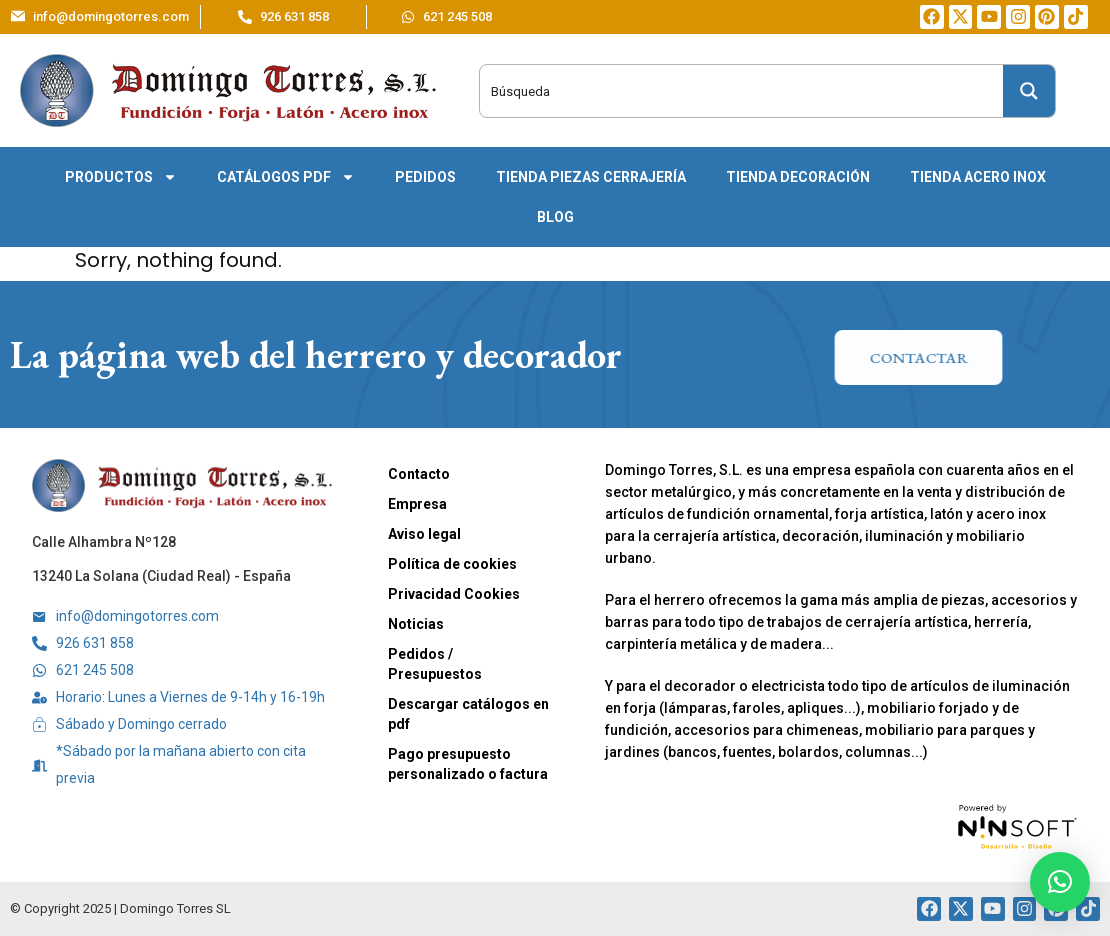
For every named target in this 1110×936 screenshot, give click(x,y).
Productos (121, 177)
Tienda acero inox (978, 177)
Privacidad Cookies (454, 594)
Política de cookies (452, 564)
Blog (555, 217)
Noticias (416, 624)
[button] (1060, 882)
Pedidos (425, 177)
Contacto (419, 474)
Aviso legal (424, 534)
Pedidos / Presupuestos (435, 664)
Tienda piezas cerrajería (591, 177)
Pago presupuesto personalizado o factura (468, 764)
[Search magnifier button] (1029, 91)
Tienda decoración (798, 177)
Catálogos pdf (286, 177)
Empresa (417, 504)
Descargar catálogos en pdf (468, 714)
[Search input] (717, 91)
